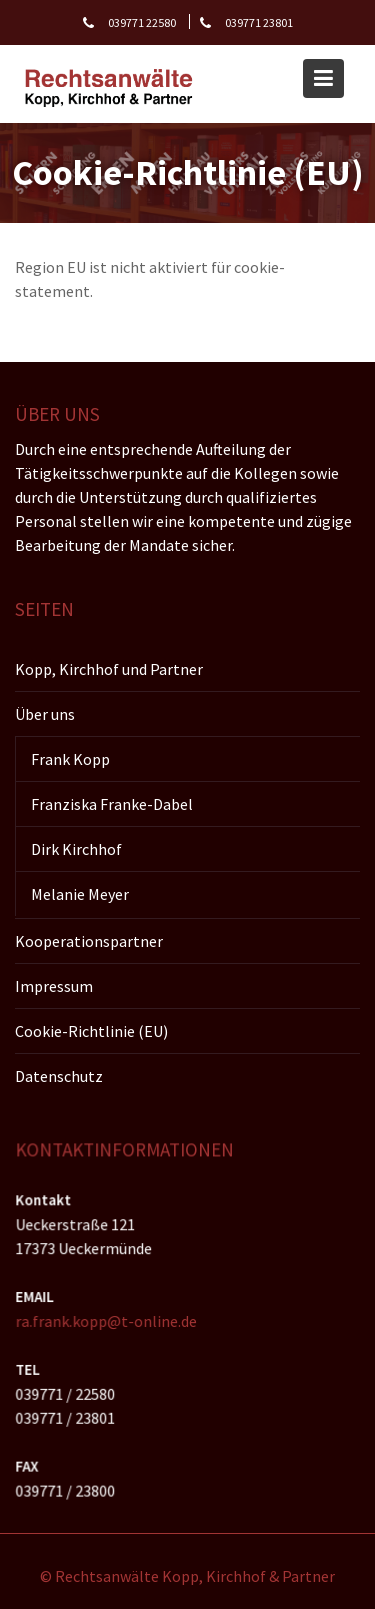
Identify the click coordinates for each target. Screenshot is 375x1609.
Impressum (54, 985)
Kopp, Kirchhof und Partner (109, 668)
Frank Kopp (70, 758)
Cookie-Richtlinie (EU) (91, 1030)
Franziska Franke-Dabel (112, 803)
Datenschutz (59, 1075)
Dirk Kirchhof (76, 848)
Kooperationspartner (89, 940)
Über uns (45, 713)
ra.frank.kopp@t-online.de (107, 1321)
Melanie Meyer (80, 893)
